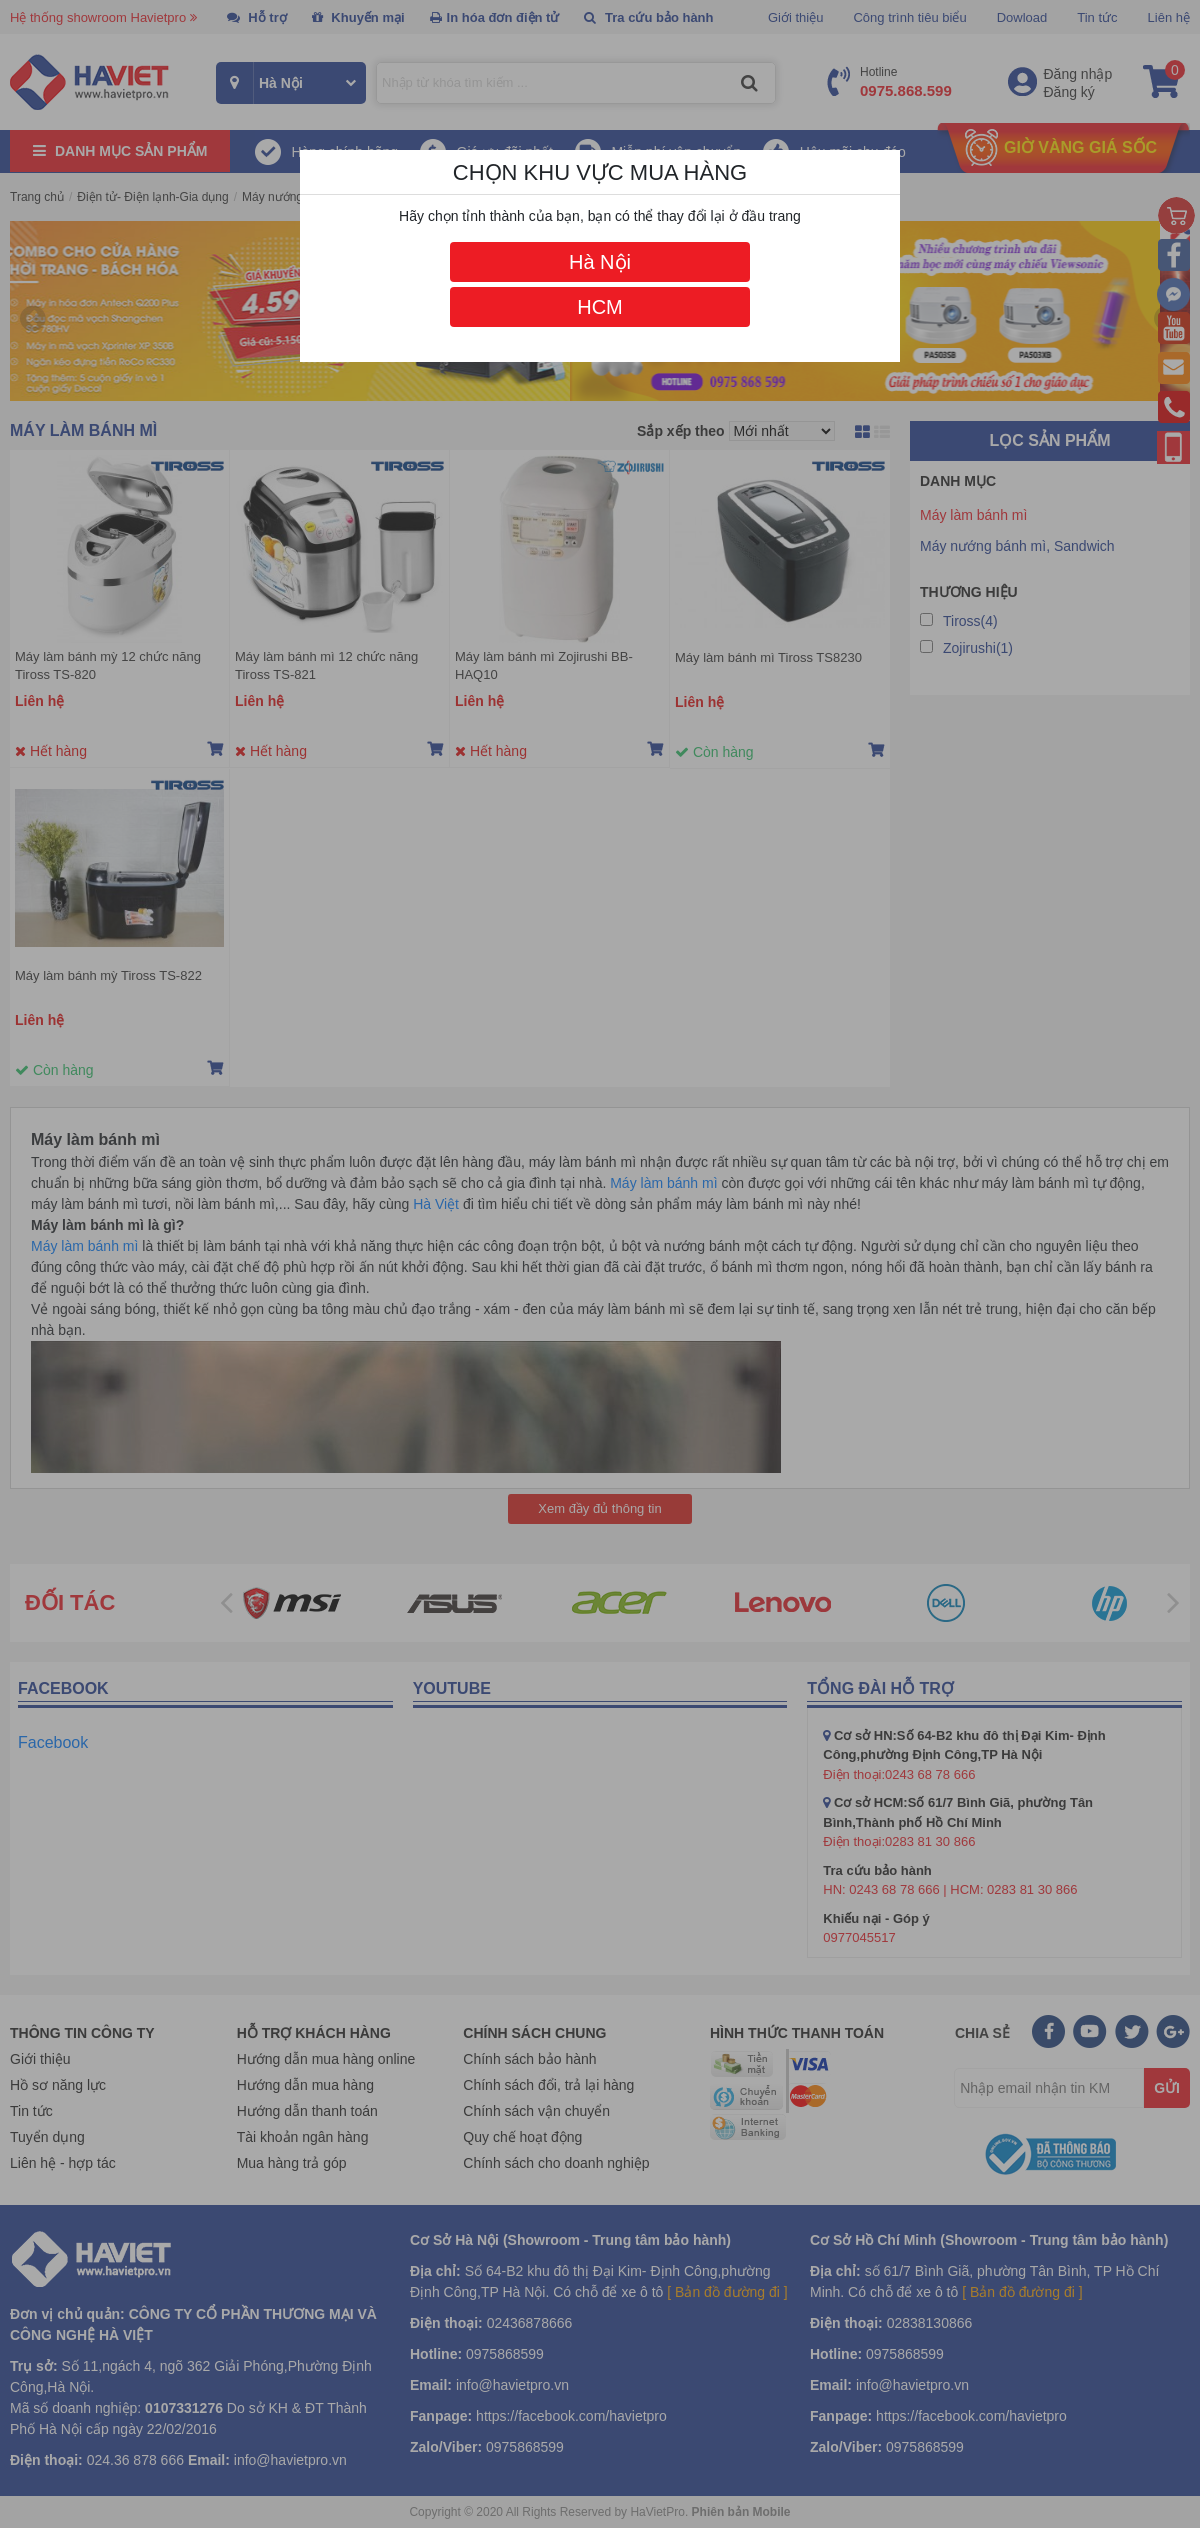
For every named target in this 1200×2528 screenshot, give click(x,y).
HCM (600, 307)
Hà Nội (600, 262)
